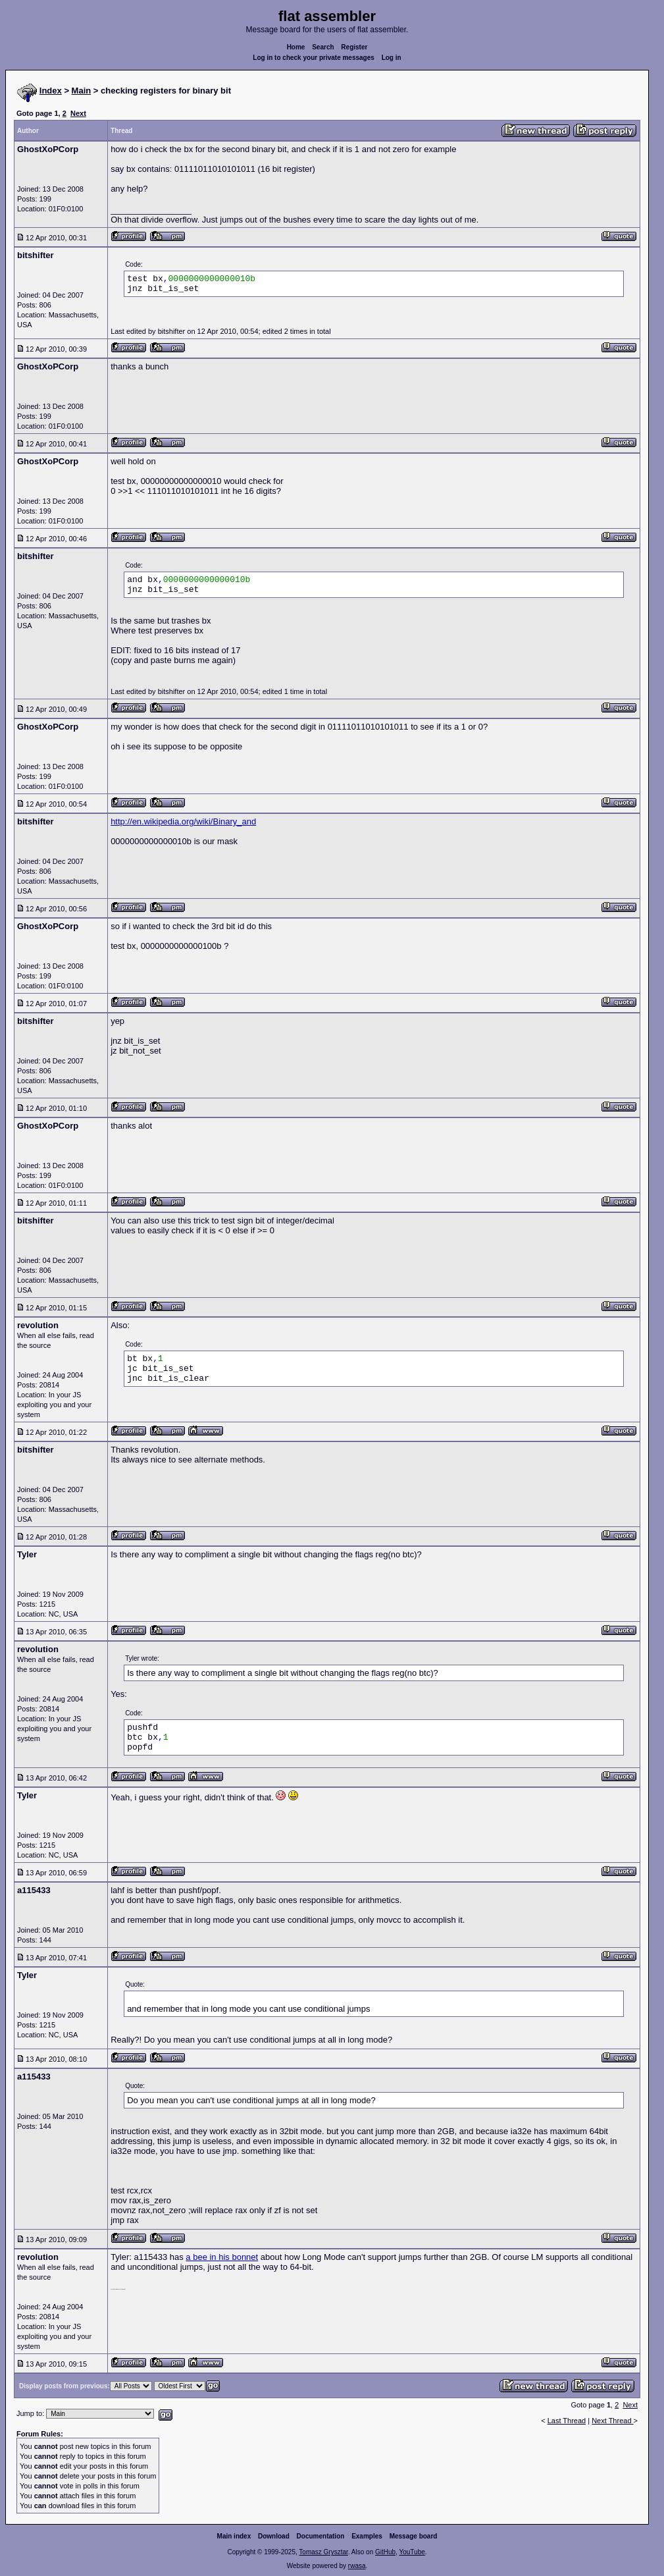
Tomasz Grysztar (323, 2552)
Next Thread (612, 2421)
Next (78, 113)
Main (81, 90)
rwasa (357, 2565)
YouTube (411, 2552)
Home (296, 47)
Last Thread (567, 2421)
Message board (414, 2536)
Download (274, 2536)
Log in (391, 57)
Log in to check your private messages (313, 57)
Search (323, 47)
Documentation (321, 2536)
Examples (366, 2536)
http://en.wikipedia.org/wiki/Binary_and (183, 821)
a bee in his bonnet (222, 2257)
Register (354, 47)
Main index (234, 2536)
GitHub (385, 2552)
